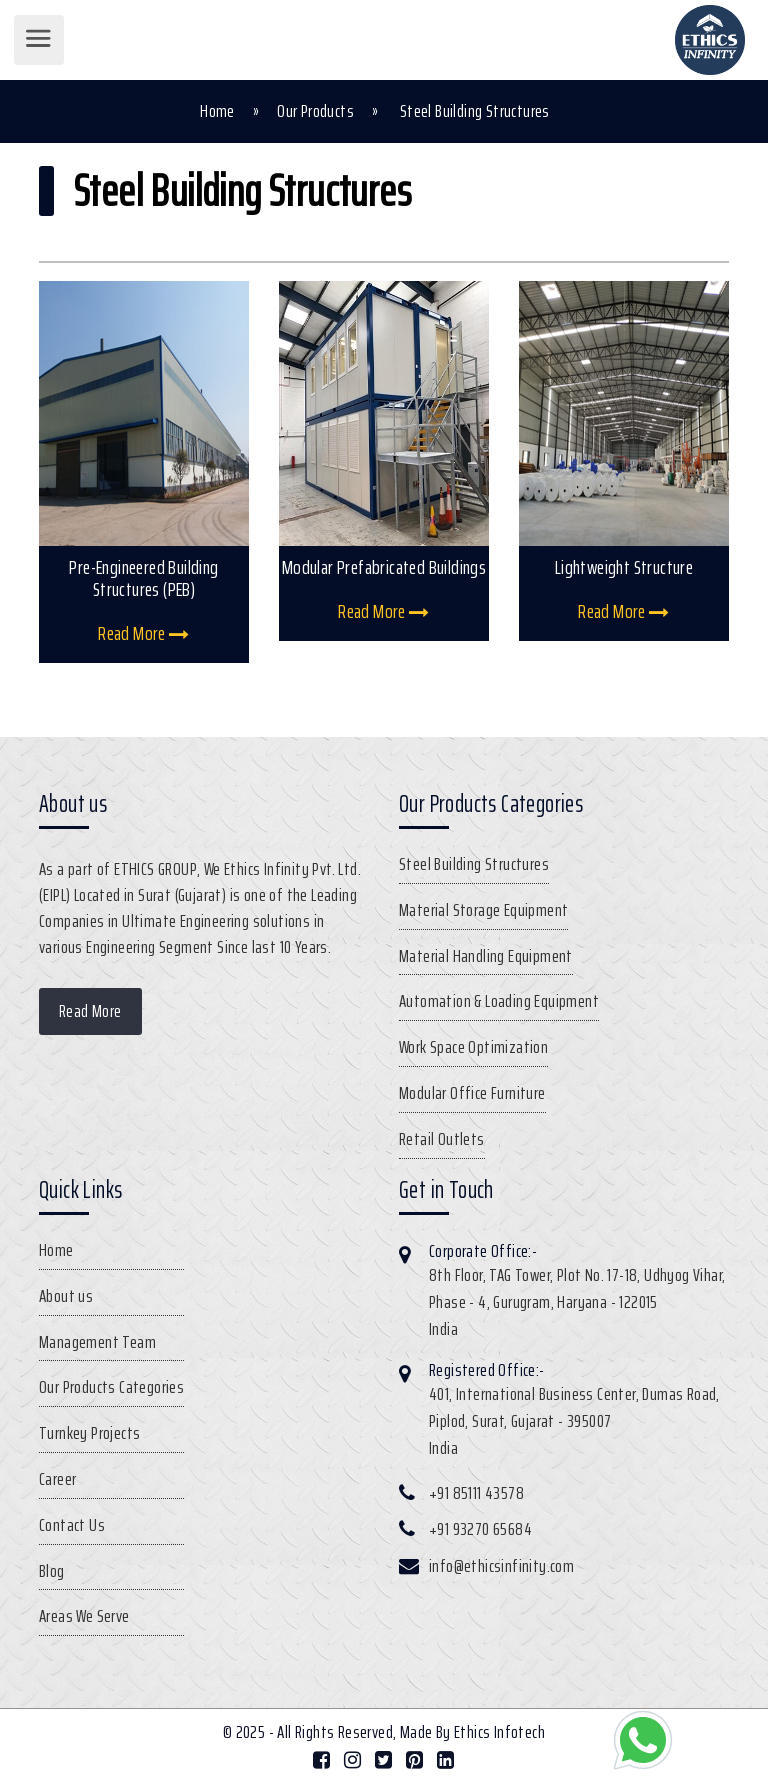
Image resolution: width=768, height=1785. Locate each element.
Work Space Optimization (473, 1047)
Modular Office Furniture (472, 1093)
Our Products (315, 111)
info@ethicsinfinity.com (501, 1566)
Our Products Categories (111, 1387)
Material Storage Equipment (483, 910)
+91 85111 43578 (476, 1493)
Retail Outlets (442, 1139)
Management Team (97, 1342)
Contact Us (72, 1525)
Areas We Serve (84, 1616)
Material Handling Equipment (486, 956)
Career (57, 1479)
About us (66, 1296)
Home (217, 111)
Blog (52, 1571)
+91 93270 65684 (480, 1529)
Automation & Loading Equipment (499, 1001)
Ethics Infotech (499, 1732)
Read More (143, 633)
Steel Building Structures (474, 864)
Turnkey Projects (89, 1433)
